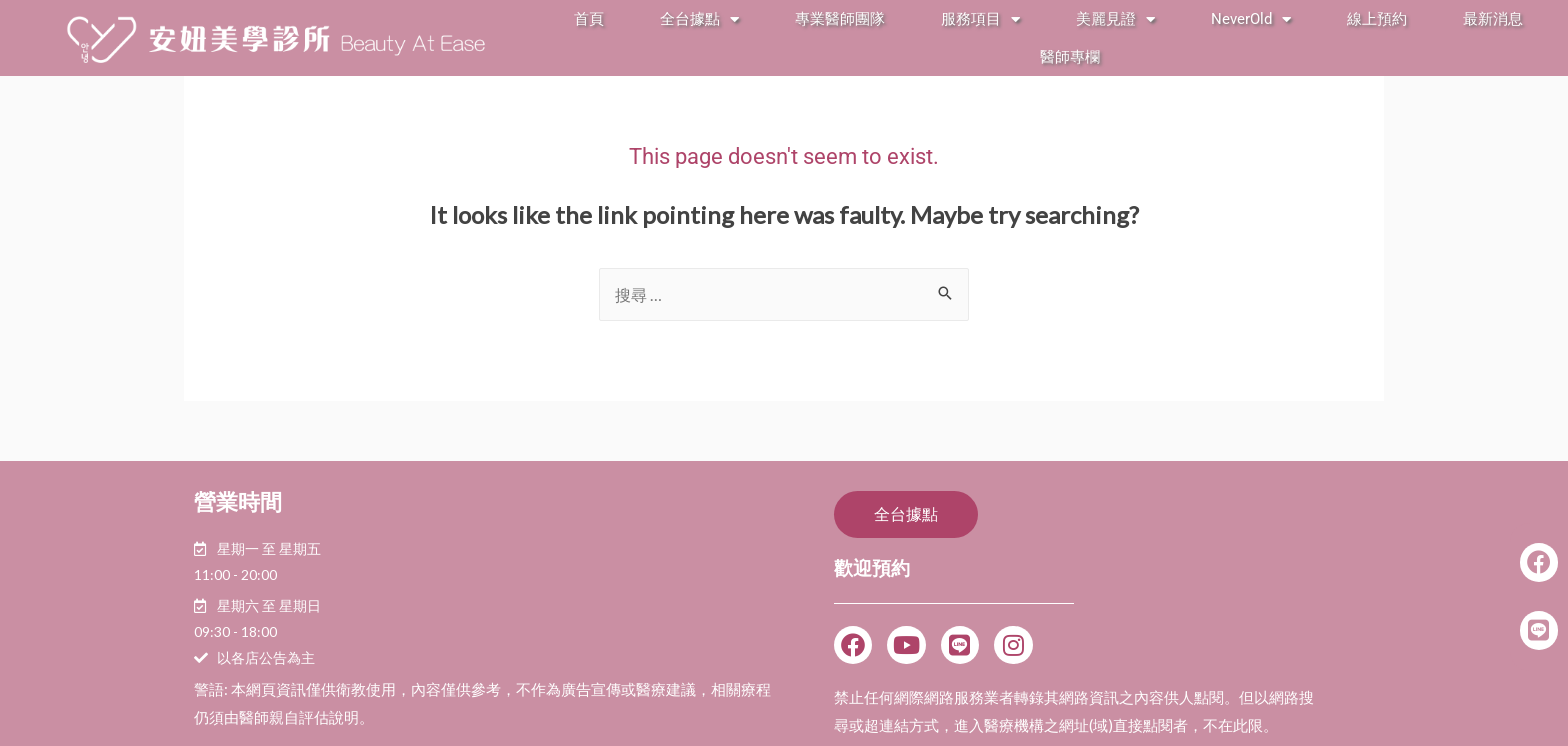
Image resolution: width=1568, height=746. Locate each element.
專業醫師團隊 (840, 19)
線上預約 (1377, 19)
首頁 (589, 19)
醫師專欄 (1070, 57)
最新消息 (1493, 19)
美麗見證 (1115, 19)
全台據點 (699, 19)
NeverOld (1251, 19)
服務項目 (980, 19)
